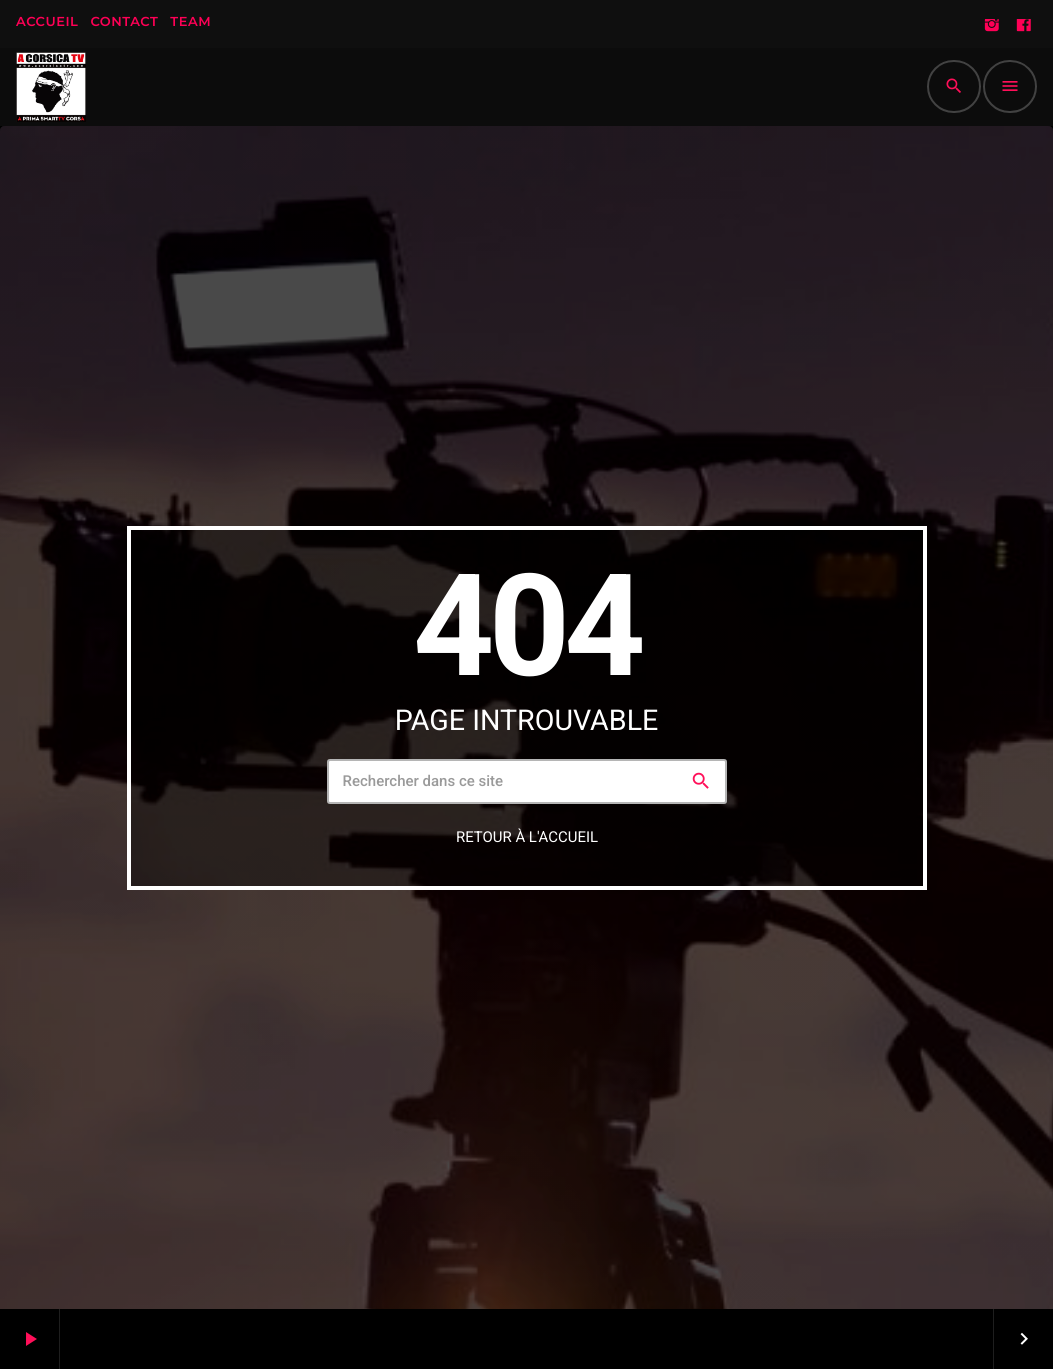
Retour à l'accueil (527, 836)
